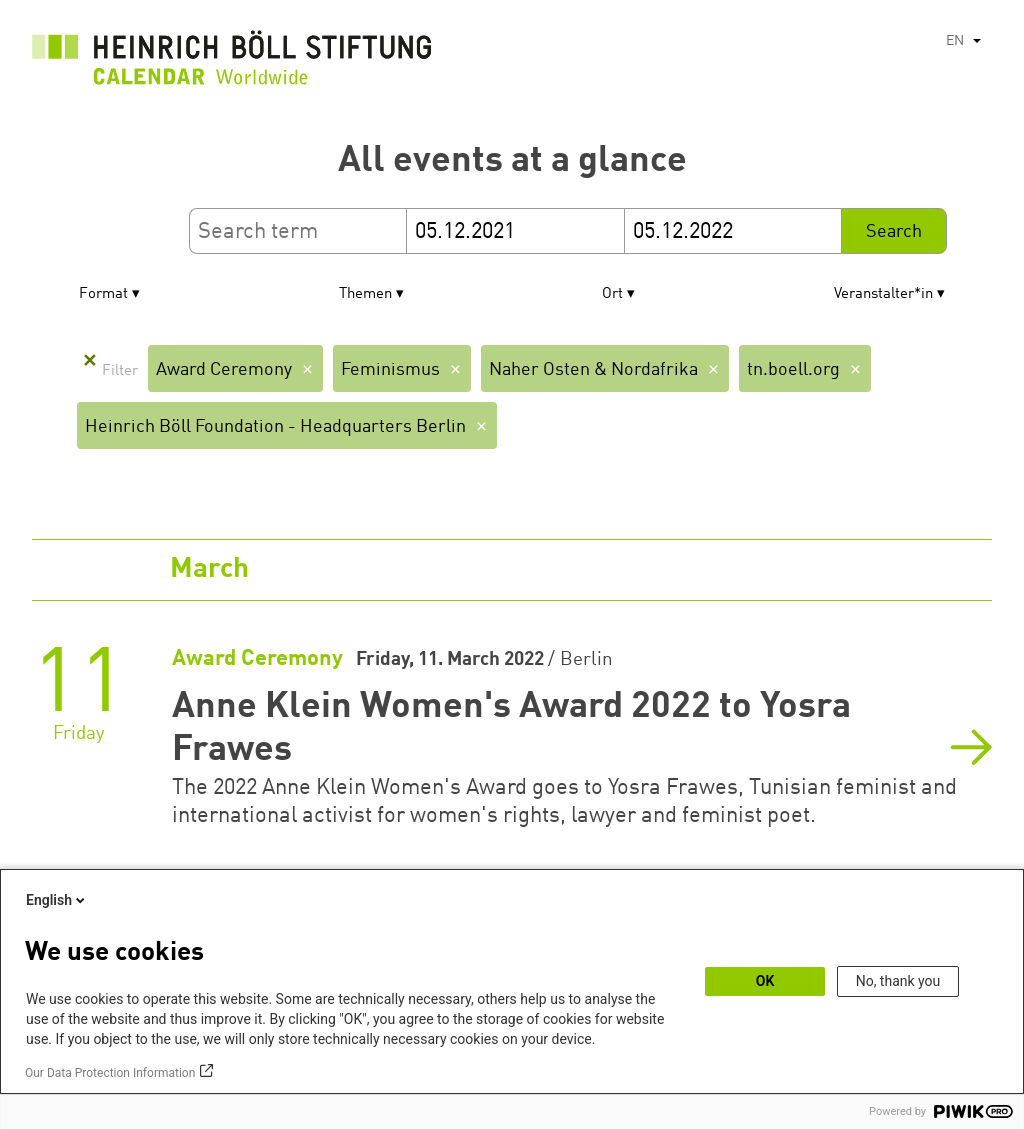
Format (103, 294)
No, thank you (898, 981)
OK (765, 981)
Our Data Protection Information (110, 1073)
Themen (365, 294)
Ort (612, 294)
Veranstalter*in (883, 294)
